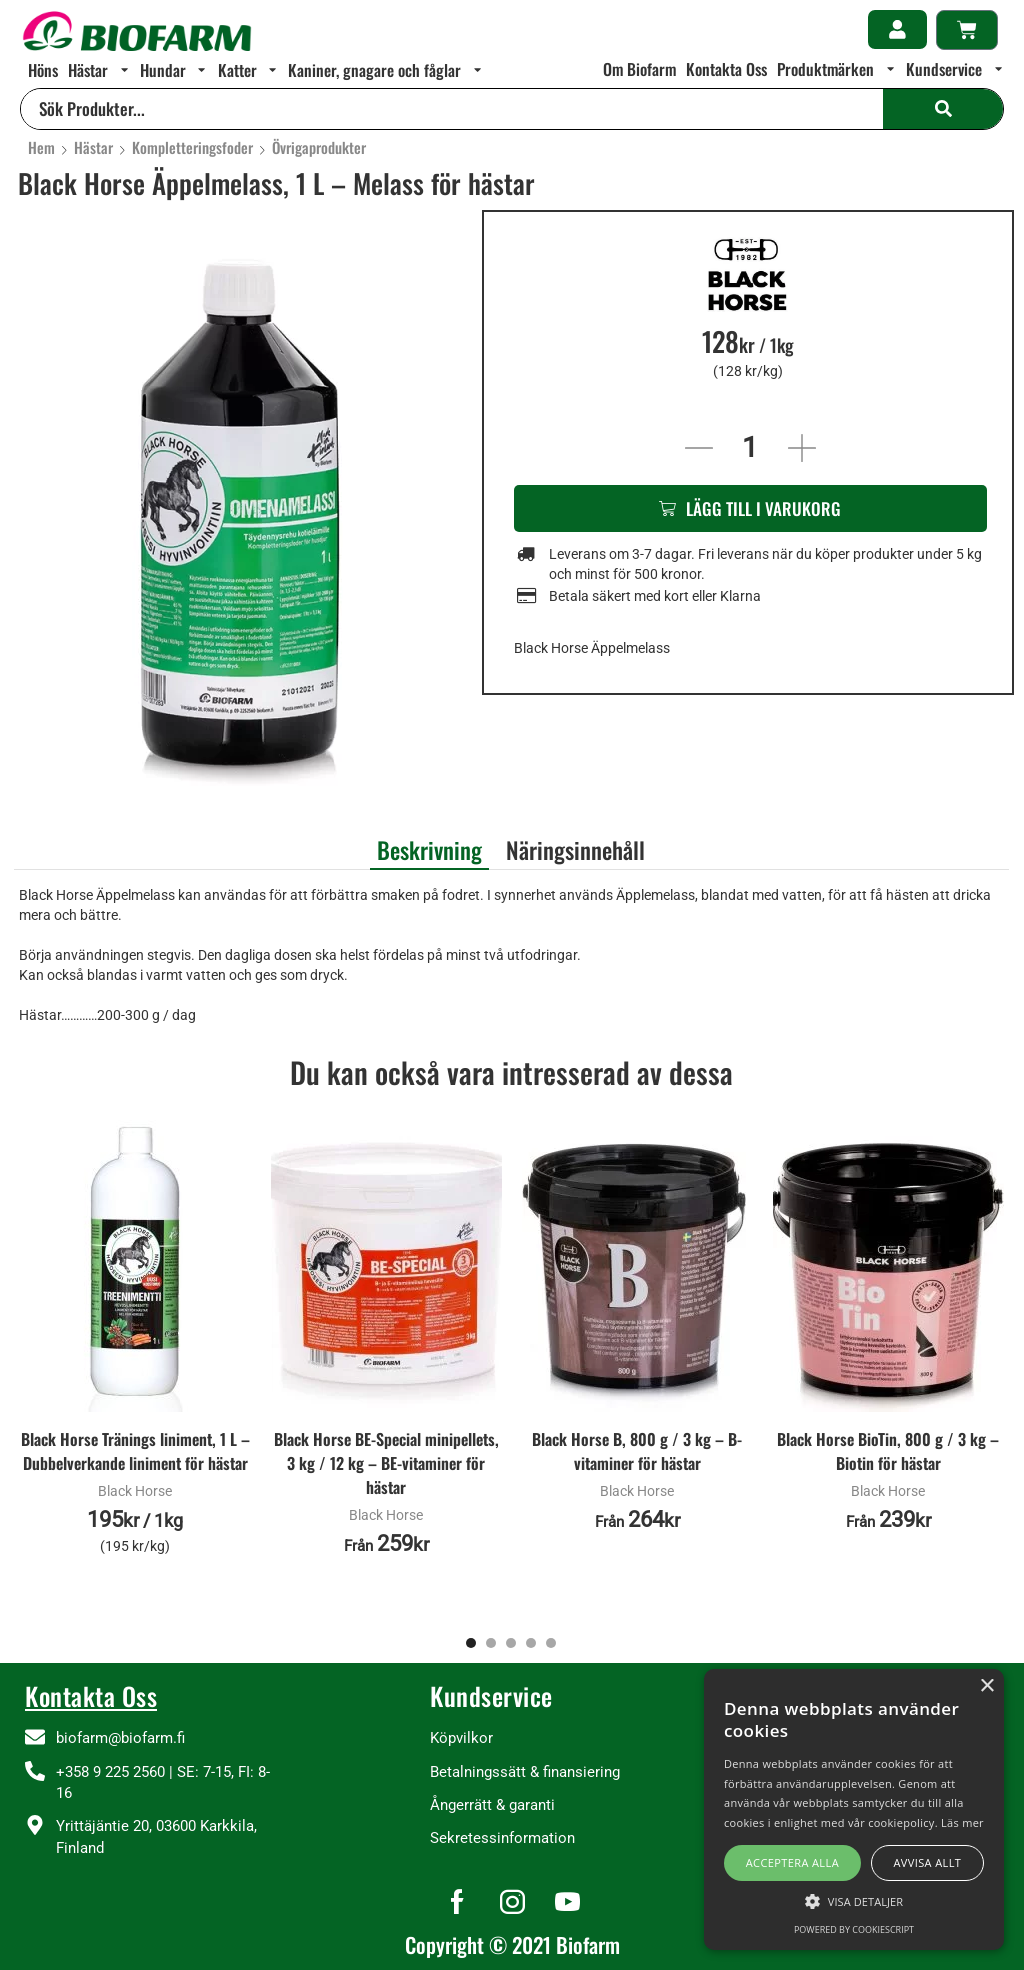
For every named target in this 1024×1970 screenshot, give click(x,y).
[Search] (943, 109)
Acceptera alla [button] (792, 1862)
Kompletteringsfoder (192, 147)
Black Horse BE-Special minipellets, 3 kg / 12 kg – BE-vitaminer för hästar (386, 1463)
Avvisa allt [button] (927, 1862)
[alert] (854, 1809)
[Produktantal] (750, 447)
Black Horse (135, 1491)
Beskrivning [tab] (429, 850)
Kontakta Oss (91, 1695)
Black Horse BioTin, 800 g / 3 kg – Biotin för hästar (888, 1451)
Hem (41, 147)
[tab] (429, 847)
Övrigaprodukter (319, 147)
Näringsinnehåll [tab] (575, 850)
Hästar (93, 147)
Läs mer (962, 1822)
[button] (897, 29)
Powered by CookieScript (854, 1929)
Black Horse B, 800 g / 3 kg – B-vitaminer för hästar (637, 1451)
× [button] (986, 1686)
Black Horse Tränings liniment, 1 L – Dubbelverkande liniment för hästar (135, 1451)
